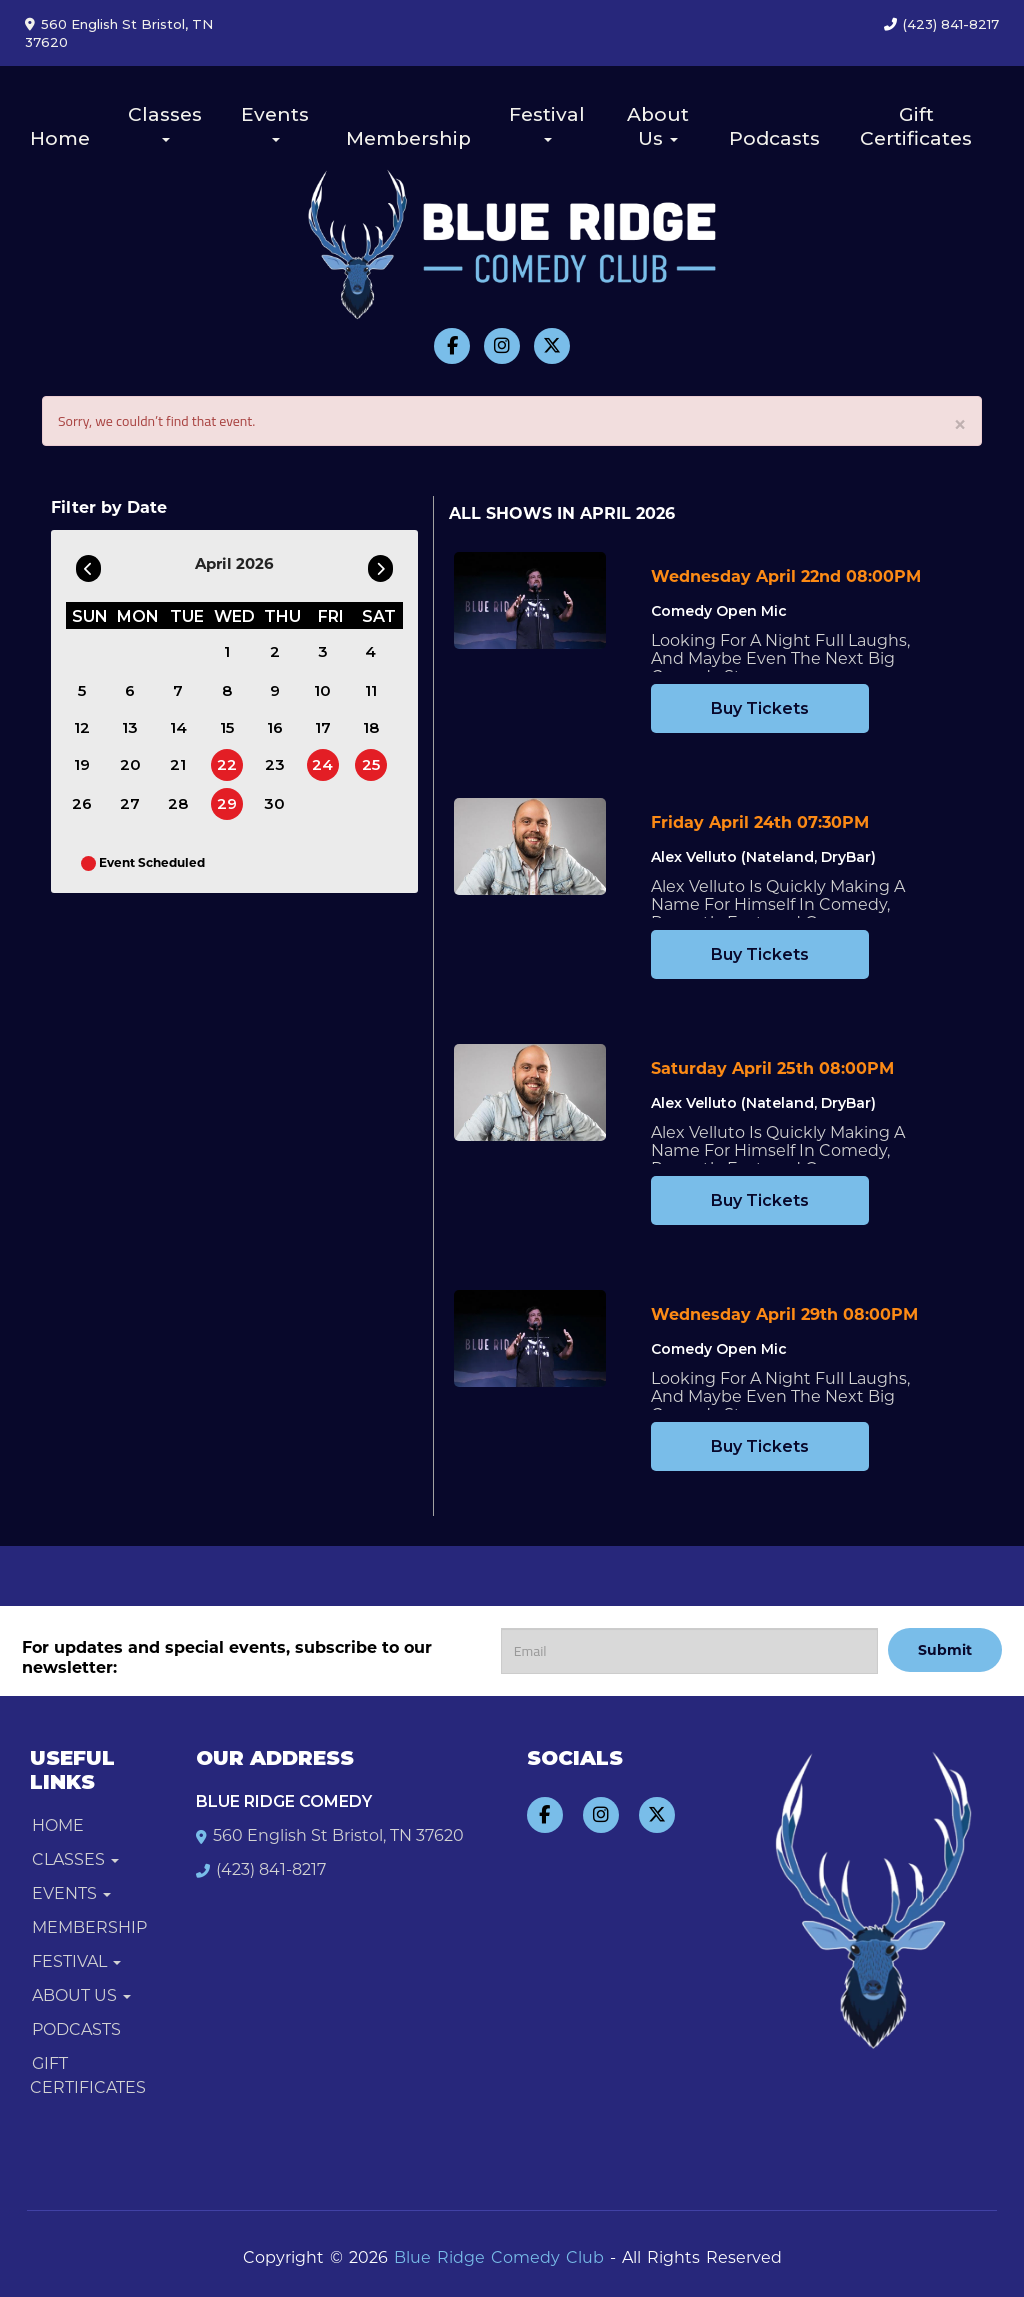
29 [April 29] (227, 803)
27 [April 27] (130, 803)
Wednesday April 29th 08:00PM (784, 1314)
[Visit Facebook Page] (452, 346)
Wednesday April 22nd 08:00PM (786, 576)
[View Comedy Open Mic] (530, 600)
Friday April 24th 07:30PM (760, 822)
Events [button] (275, 122)
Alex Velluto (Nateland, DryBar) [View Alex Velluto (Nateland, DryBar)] (763, 857)
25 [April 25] (371, 764)
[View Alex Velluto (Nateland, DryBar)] (530, 846)
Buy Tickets (760, 708)
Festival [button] (547, 122)
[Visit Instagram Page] (502, 346)
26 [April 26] (82, 803)
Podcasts (774, 138)
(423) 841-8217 (951, 24)
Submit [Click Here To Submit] (945, 1650)
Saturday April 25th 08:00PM (772, 1068)
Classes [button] (165, 122)
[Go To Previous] (88, 564)
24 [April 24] (322, 764)
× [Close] (960, 422)
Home (60, 138)
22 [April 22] (227, 764)
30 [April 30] (274, 803)
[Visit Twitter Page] (552, 346)
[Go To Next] (380, 564)
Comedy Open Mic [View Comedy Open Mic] (719, 611)
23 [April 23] (275, 764)
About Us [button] (658, 126)
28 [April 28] (178, 803)
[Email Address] (689, 1651)
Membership (408, 138)
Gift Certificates (916, 126)
